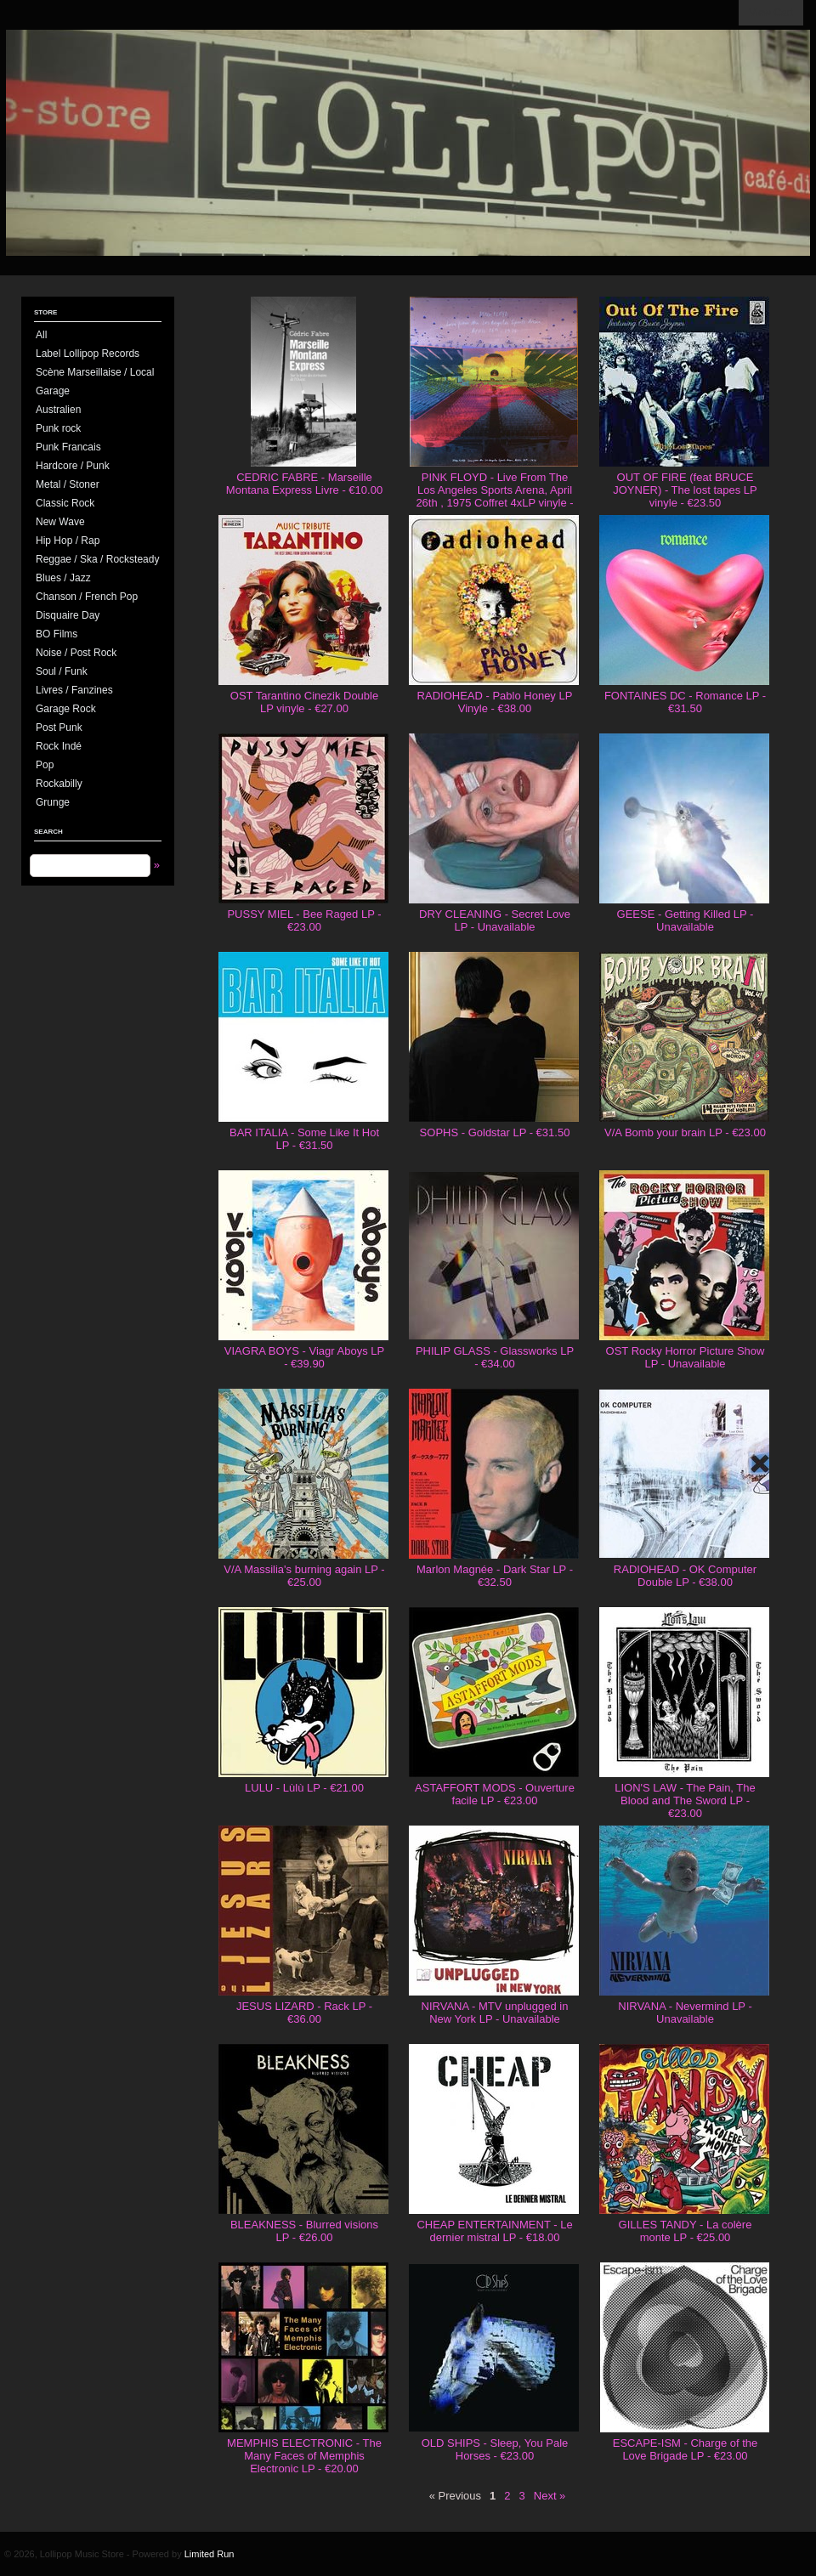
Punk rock (58, 428)
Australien (58, 410)
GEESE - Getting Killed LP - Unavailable (685, 920)
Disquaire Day (67, 615)
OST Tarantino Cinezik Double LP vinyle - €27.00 (304, 702)
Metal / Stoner (67, 484)
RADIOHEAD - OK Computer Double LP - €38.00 (685, 1575)
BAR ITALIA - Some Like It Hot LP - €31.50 (304, 1139)
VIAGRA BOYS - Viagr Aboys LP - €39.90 (304, 1357)
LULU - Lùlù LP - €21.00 (304, 1787)
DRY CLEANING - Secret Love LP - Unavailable (494, 920)
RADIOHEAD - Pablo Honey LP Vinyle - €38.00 (495, 702)
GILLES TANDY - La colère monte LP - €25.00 (685, 2231)
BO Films (56, 634)
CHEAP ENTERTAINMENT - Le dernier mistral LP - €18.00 (494, 2231)
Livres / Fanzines (74, 690)
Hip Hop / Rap (67, 540)
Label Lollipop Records (87, 354)
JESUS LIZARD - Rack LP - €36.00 (304, 2012)
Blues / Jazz (63, 578)
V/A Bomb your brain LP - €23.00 (685, 1132)
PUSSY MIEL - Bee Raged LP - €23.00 (304, 920)
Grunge (53, 802)
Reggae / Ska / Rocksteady (97, 559)
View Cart (771, 13)
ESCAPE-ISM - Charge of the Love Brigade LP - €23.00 (685, 2449)
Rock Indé (59, 746)
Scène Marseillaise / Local (95, 372)
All (41, 335)
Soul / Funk (62, 671)
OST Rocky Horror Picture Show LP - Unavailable (685, 1357)
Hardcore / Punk (73, 466)
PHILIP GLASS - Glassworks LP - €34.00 (495, 1357)
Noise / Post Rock (76, 653)
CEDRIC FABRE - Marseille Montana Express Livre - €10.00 (304, 483)
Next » (550, 2495)
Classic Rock (65, 503)
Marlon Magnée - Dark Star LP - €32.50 (494, 1575)
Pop (45, 765)
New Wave (60, 522)
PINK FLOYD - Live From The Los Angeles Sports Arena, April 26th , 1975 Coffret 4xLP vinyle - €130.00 (494, 496)
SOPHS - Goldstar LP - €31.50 (495, 1132)
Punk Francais (68, 447)
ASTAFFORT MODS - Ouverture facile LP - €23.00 (495, 1794)
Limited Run (209, 2554)
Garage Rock (66, 709)
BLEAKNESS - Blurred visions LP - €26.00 (304, 2231)
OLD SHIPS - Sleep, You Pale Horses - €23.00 (495, 2449)
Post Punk (59, 727)
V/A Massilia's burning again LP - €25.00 (304, 1575)
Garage (53, 391)
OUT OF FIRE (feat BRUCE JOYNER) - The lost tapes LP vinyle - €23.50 (685, 490)
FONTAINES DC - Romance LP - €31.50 (685, 702)
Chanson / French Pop (87, 597)
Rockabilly (59, 784)
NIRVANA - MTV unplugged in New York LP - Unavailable (495, 2012)
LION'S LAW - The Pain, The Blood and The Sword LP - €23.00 (685, 1800)
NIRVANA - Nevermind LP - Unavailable (685, 2012)
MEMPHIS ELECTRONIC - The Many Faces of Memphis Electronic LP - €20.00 (304, 2456)
